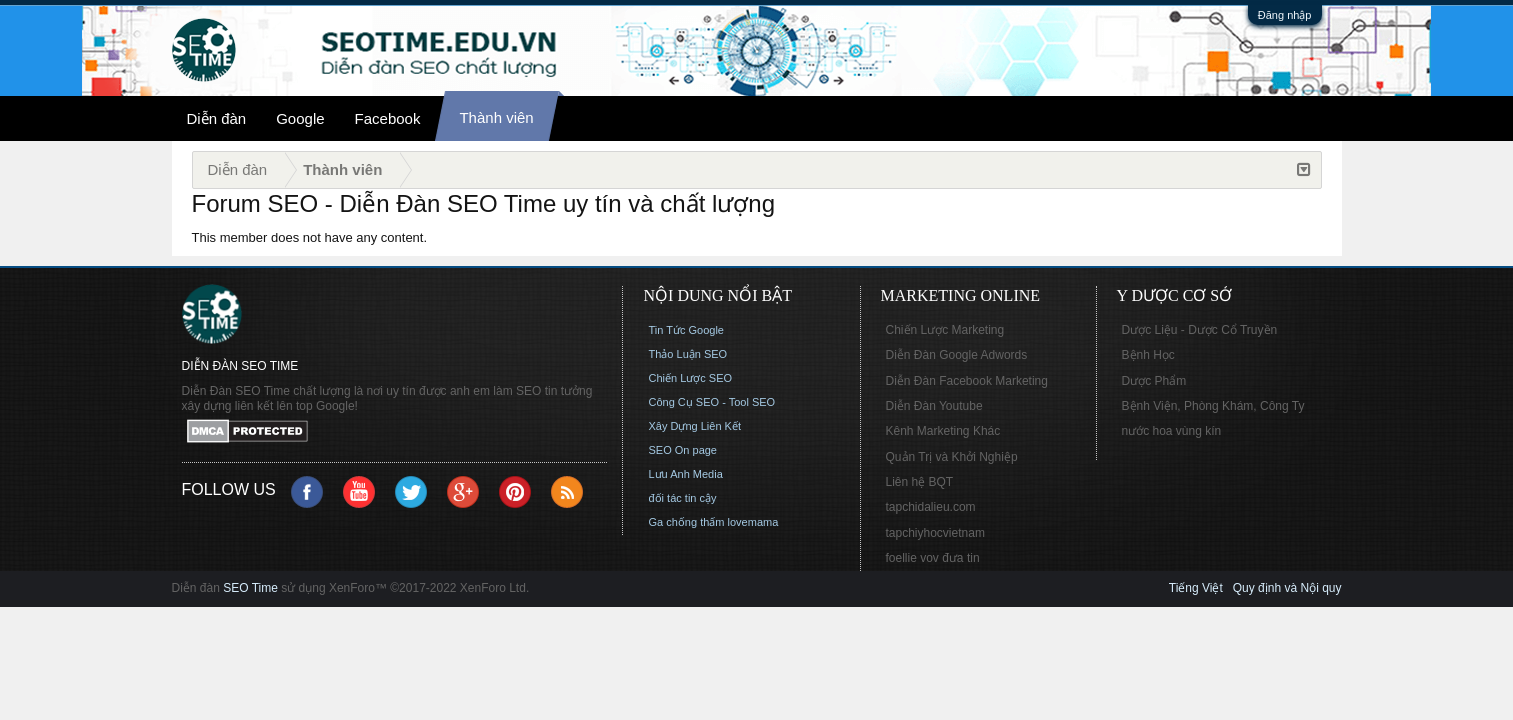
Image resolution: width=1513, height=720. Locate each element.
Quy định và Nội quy (1287, 588)
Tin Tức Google (686, 330)
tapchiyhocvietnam (935, 533)
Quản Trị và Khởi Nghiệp (952, 457)
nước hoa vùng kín (1172, 431)
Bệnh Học (1148, 355)
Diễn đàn (217, 118)
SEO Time (250, 588)
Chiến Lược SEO (691, 378)
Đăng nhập (1285, 15)
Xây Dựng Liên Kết (695, 426)
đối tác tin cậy (683, 498)
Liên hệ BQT (920, 482)
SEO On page (683, 450)
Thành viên (496, 117)
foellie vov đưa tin (933, 558)
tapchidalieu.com (931, 507)
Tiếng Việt (1196, 588)
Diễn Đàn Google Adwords (957, 355)
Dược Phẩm (1154, 381)
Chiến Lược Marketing (945, 330)
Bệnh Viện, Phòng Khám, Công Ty (1213, 406)
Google (300, 118)
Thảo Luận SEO (688, 354)
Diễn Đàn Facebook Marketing (967, 381)
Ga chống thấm (687, 522)
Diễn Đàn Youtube (934, 406)
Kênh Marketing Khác (943, 431)
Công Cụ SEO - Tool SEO (712, 402)
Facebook (388, 118)
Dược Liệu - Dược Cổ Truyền (1200, 330)
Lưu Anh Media (686, 474)
